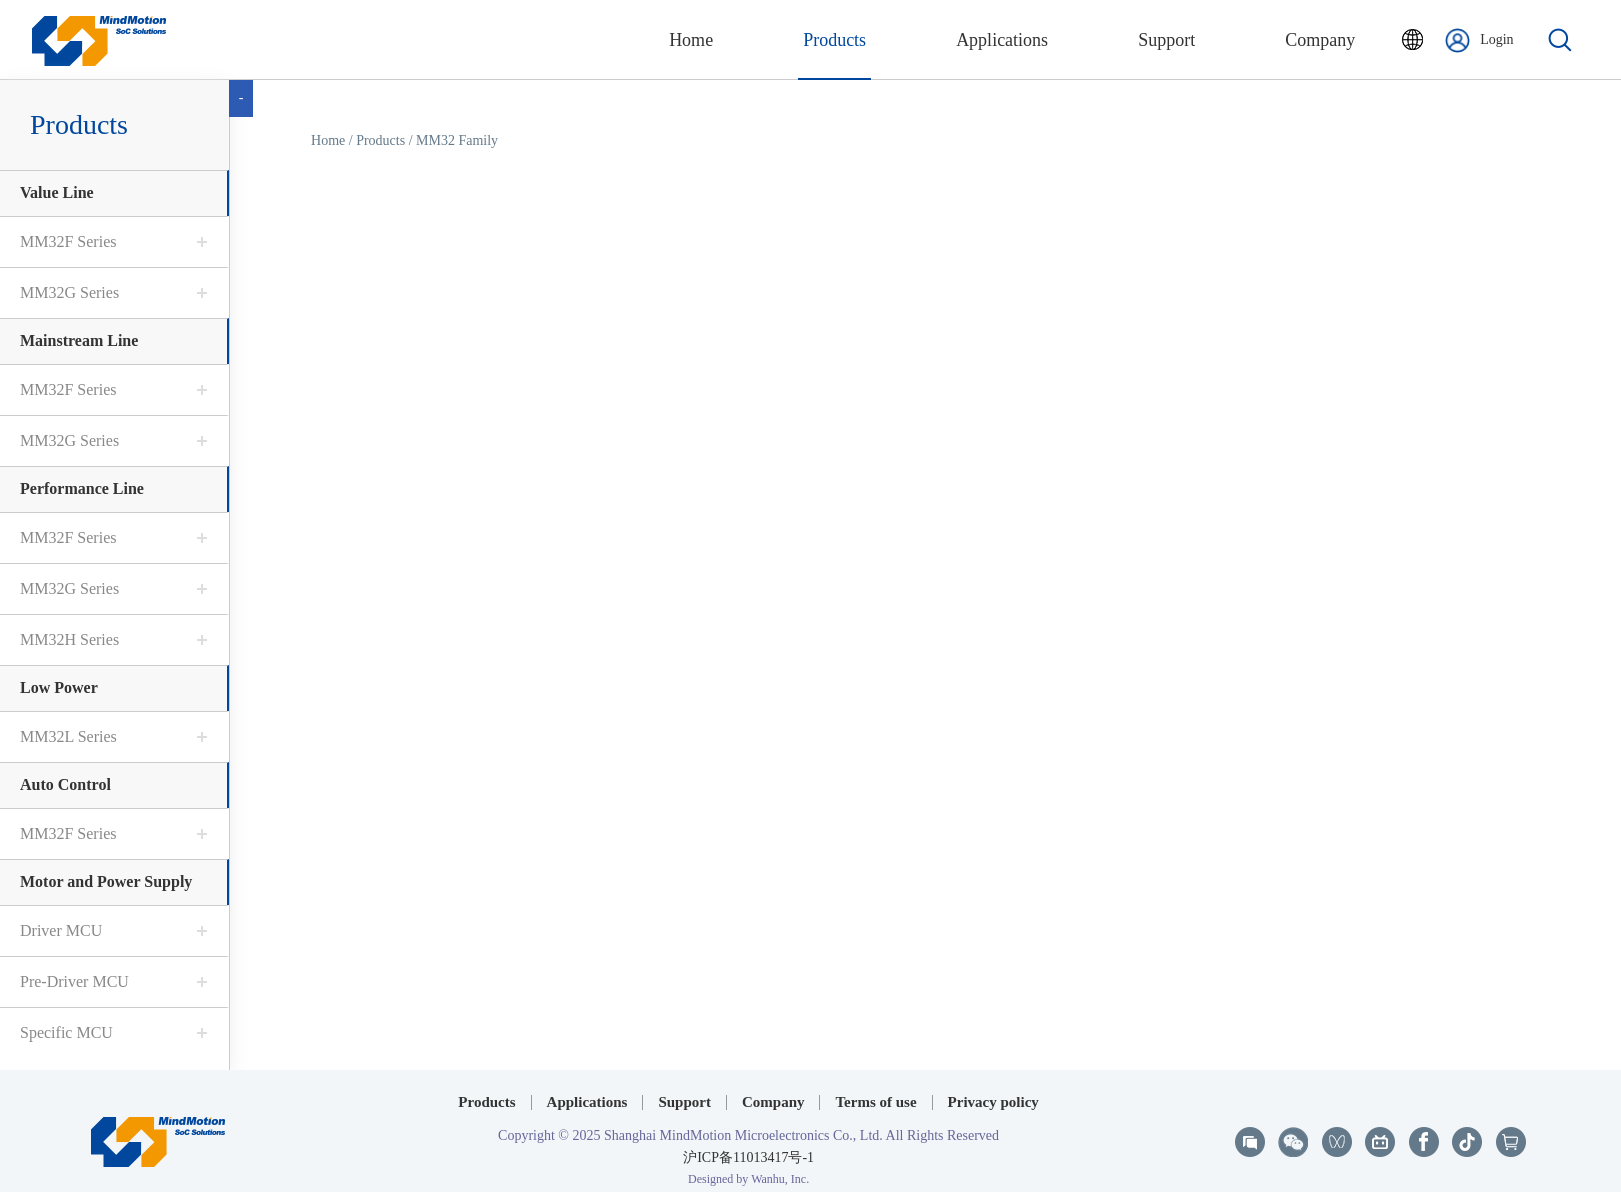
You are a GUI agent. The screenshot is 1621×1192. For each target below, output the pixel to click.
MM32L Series (68, 736)
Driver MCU (61, 930)
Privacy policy (993, 1090)
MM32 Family (457, 140)
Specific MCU (66, 1032)
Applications (587, 1090)
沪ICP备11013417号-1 (748, 1145)
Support (684, 1090)
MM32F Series (68, 241)
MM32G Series (69, 292)
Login (1479, 40)
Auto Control (65, 784)
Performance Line (82, 488)
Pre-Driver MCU (74, 981)
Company (773, 1090)
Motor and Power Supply (106, 881)
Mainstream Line (79, 340)
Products (380, 140)
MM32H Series (69, 639)
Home (328, 140)
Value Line (57, 192)
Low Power (59, 687)
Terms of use (875, 1090)
